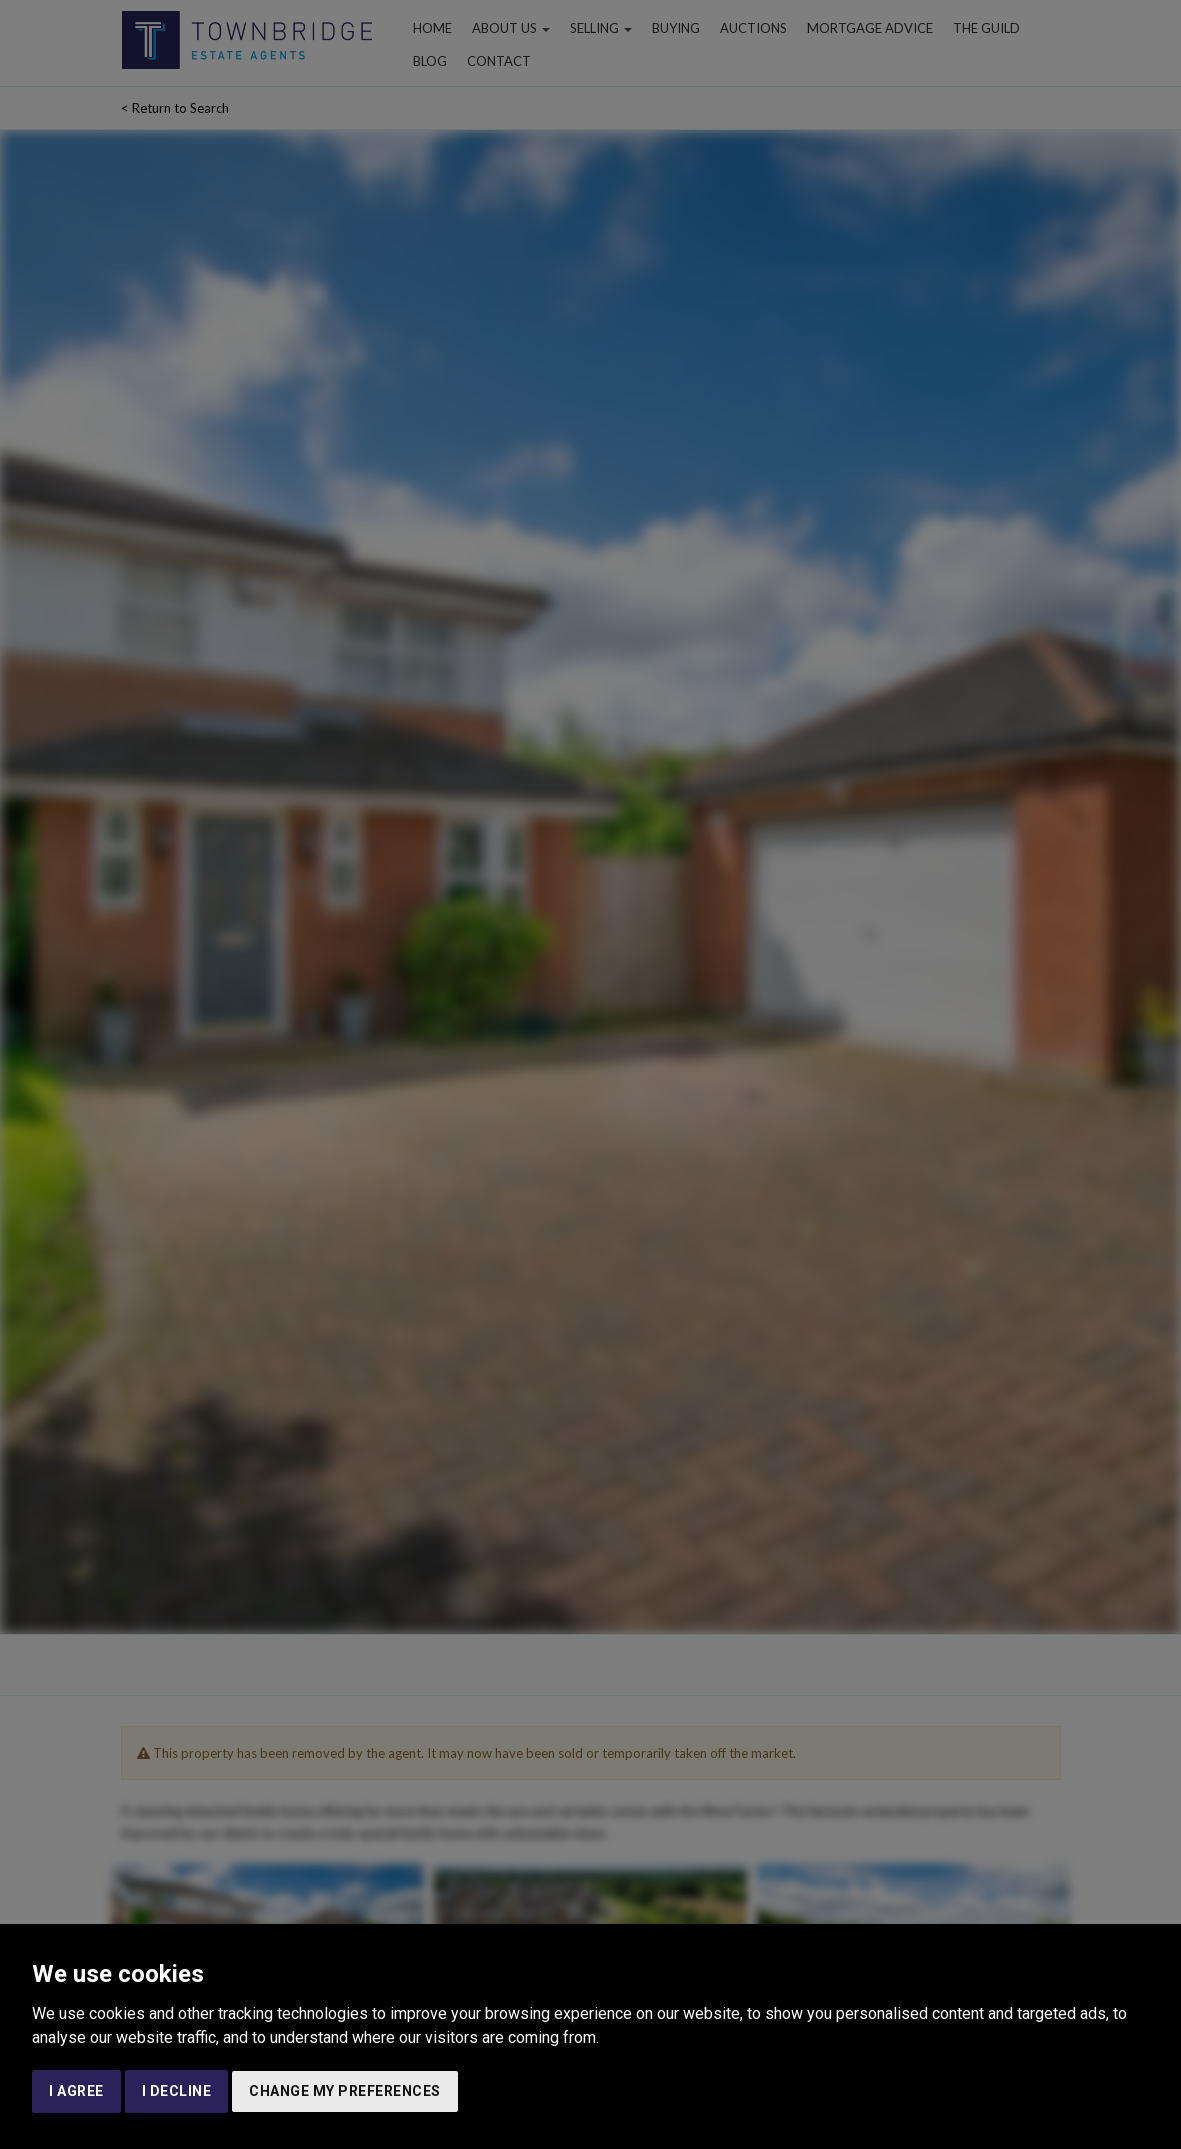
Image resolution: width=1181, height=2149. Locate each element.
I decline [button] (177, 2091)
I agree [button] (76, 2091)
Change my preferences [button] (345, 2091)
